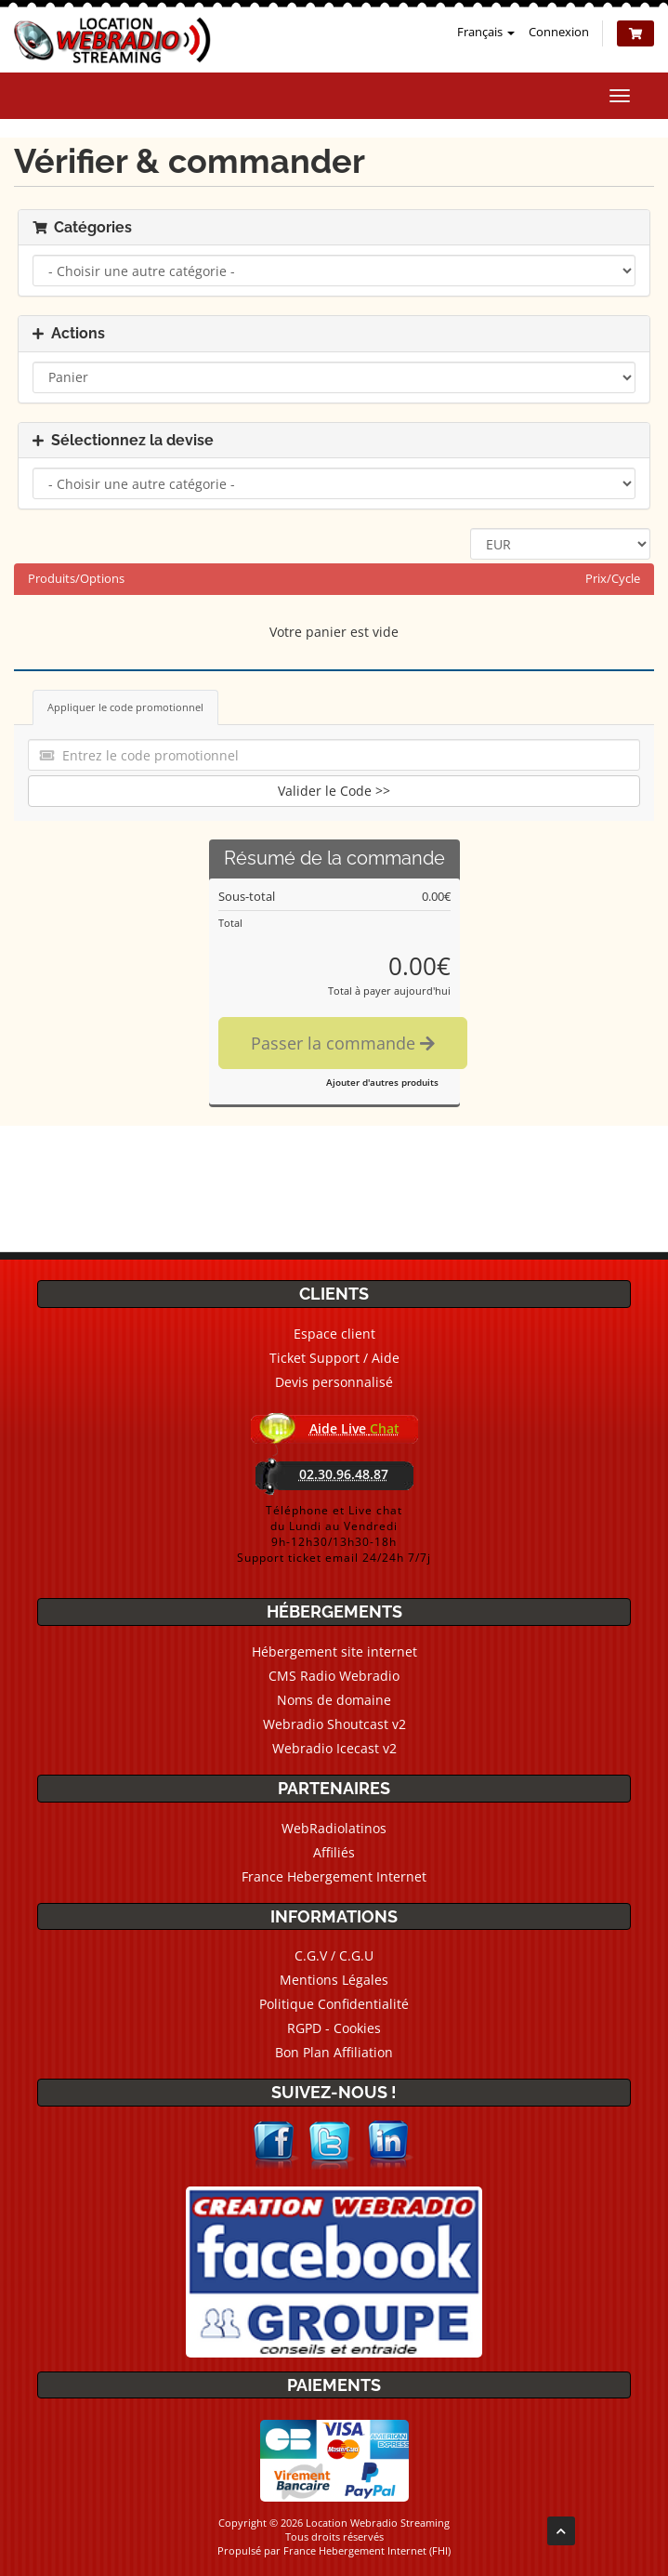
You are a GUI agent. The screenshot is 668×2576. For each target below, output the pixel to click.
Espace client (334, 1333)
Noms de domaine (334, 1700)
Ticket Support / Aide (334, 1358)
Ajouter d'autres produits (382, 1082)
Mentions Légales (334, 1979)
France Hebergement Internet (334, 1876)
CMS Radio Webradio (334, 1675)
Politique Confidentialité (334, 2004)
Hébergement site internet (334, 1651)
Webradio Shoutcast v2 (334, 1724)
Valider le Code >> (334, 790)
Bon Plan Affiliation (334, 2052)
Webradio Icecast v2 (334, 1748)
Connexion (559, 31)
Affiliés (334, 1852)
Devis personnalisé (334, 1382)
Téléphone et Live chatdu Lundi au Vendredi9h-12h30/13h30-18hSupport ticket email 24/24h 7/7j (334, 1533)
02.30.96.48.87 (343, 1474)
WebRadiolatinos (334, 1828)
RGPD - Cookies (334, 2028)
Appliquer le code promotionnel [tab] (125, 707)
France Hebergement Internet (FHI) (367, 2550)
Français (486, 31)
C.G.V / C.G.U (334, 1955)
